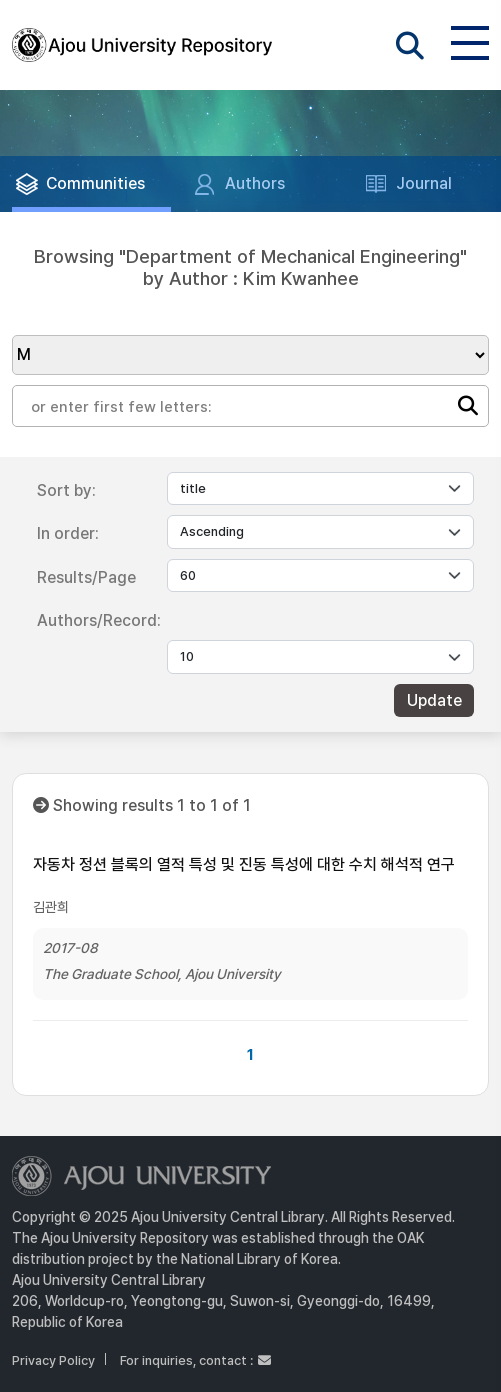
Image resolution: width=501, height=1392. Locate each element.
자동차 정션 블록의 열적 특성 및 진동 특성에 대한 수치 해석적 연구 (244, 864)
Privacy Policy (53, 1360)
